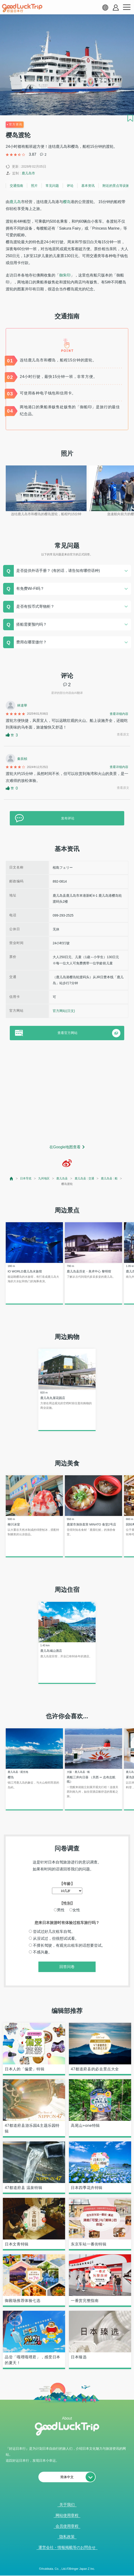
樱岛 (67, 202)
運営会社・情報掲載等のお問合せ (67, 2547)
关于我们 (67, 2505)
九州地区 (44, 1178)
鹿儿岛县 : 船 (109, 1178)
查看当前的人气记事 (64, 2573)
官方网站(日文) (64, 1011)
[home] (22, 8)
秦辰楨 (22, 759)
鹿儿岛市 (28, 173)
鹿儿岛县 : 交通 (84, 1178)
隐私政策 (67, 2537)
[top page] (11, 1178)
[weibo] (67, 1163)
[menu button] (126, 7)
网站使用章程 (67, 2515)
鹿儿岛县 (62, 1178)
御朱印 (65, 275)
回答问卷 (67, 1967)
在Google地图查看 (65, 1147)
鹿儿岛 (15, 202)
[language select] (105, 7)
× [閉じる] (84, 2573)
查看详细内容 (119, 713)
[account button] (116, 8)
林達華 (22, 705)
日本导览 (25, 1178)
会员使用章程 (67, 2526)
